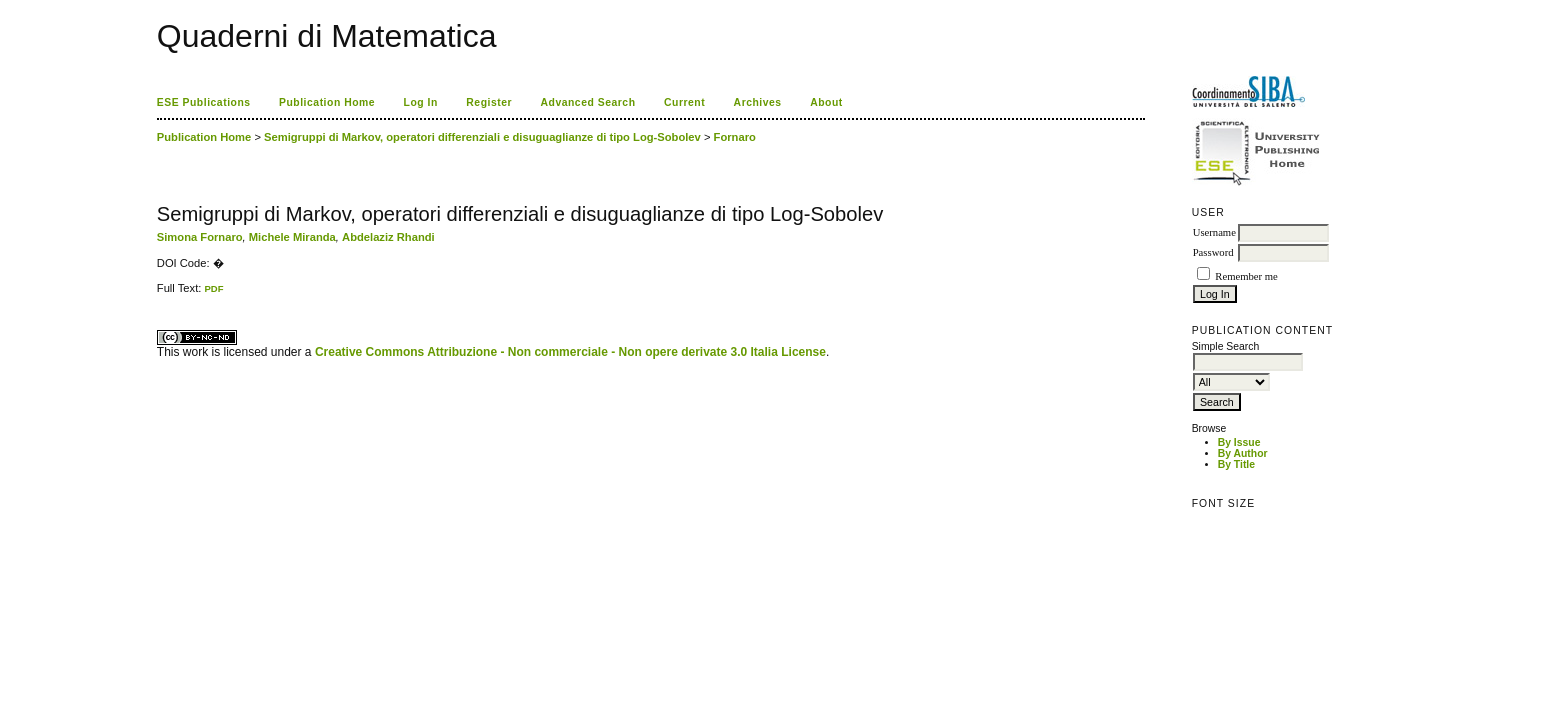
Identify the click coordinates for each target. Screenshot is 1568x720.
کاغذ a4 (158, 294)
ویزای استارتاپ (162, 294)
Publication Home (327, 102)
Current (684, 102)
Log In (421, 102)
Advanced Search (588, 102)
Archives (758, 102)
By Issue (1239, 442)
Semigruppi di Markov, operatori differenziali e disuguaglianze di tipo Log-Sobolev (482, 137)
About (826, 102)
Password (1213, 252)
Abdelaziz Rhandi (388, 237)
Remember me (1246, 276)
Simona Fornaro (200, 237)
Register (489, 102)
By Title (1236, 464)
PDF (213, 288)
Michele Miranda (292, 237)
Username (1214, 232)
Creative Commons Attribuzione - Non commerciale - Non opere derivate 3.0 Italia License (570, 352)
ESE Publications (204, 102)
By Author (1243, 453)
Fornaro (735, 137)
